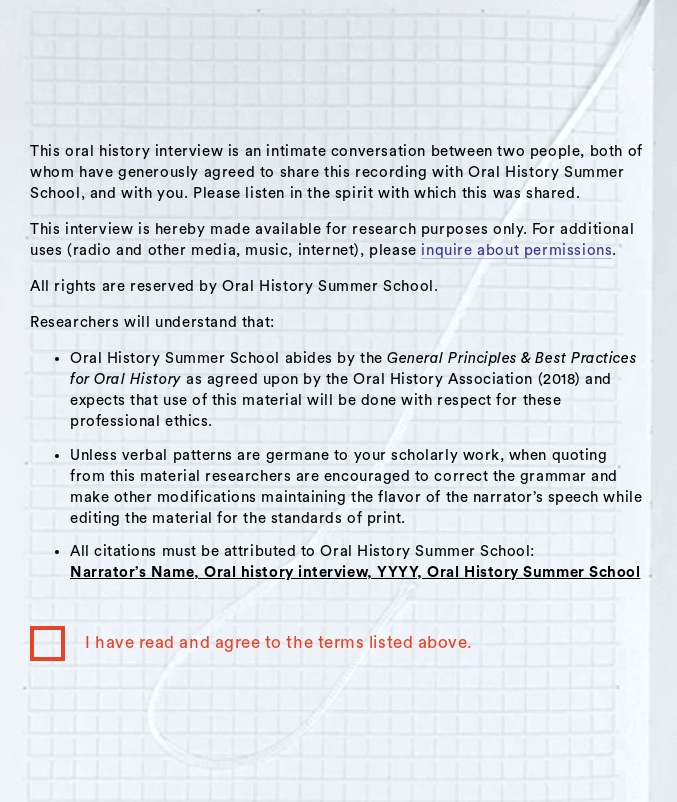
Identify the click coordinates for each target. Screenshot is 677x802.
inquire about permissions (516, 250)
